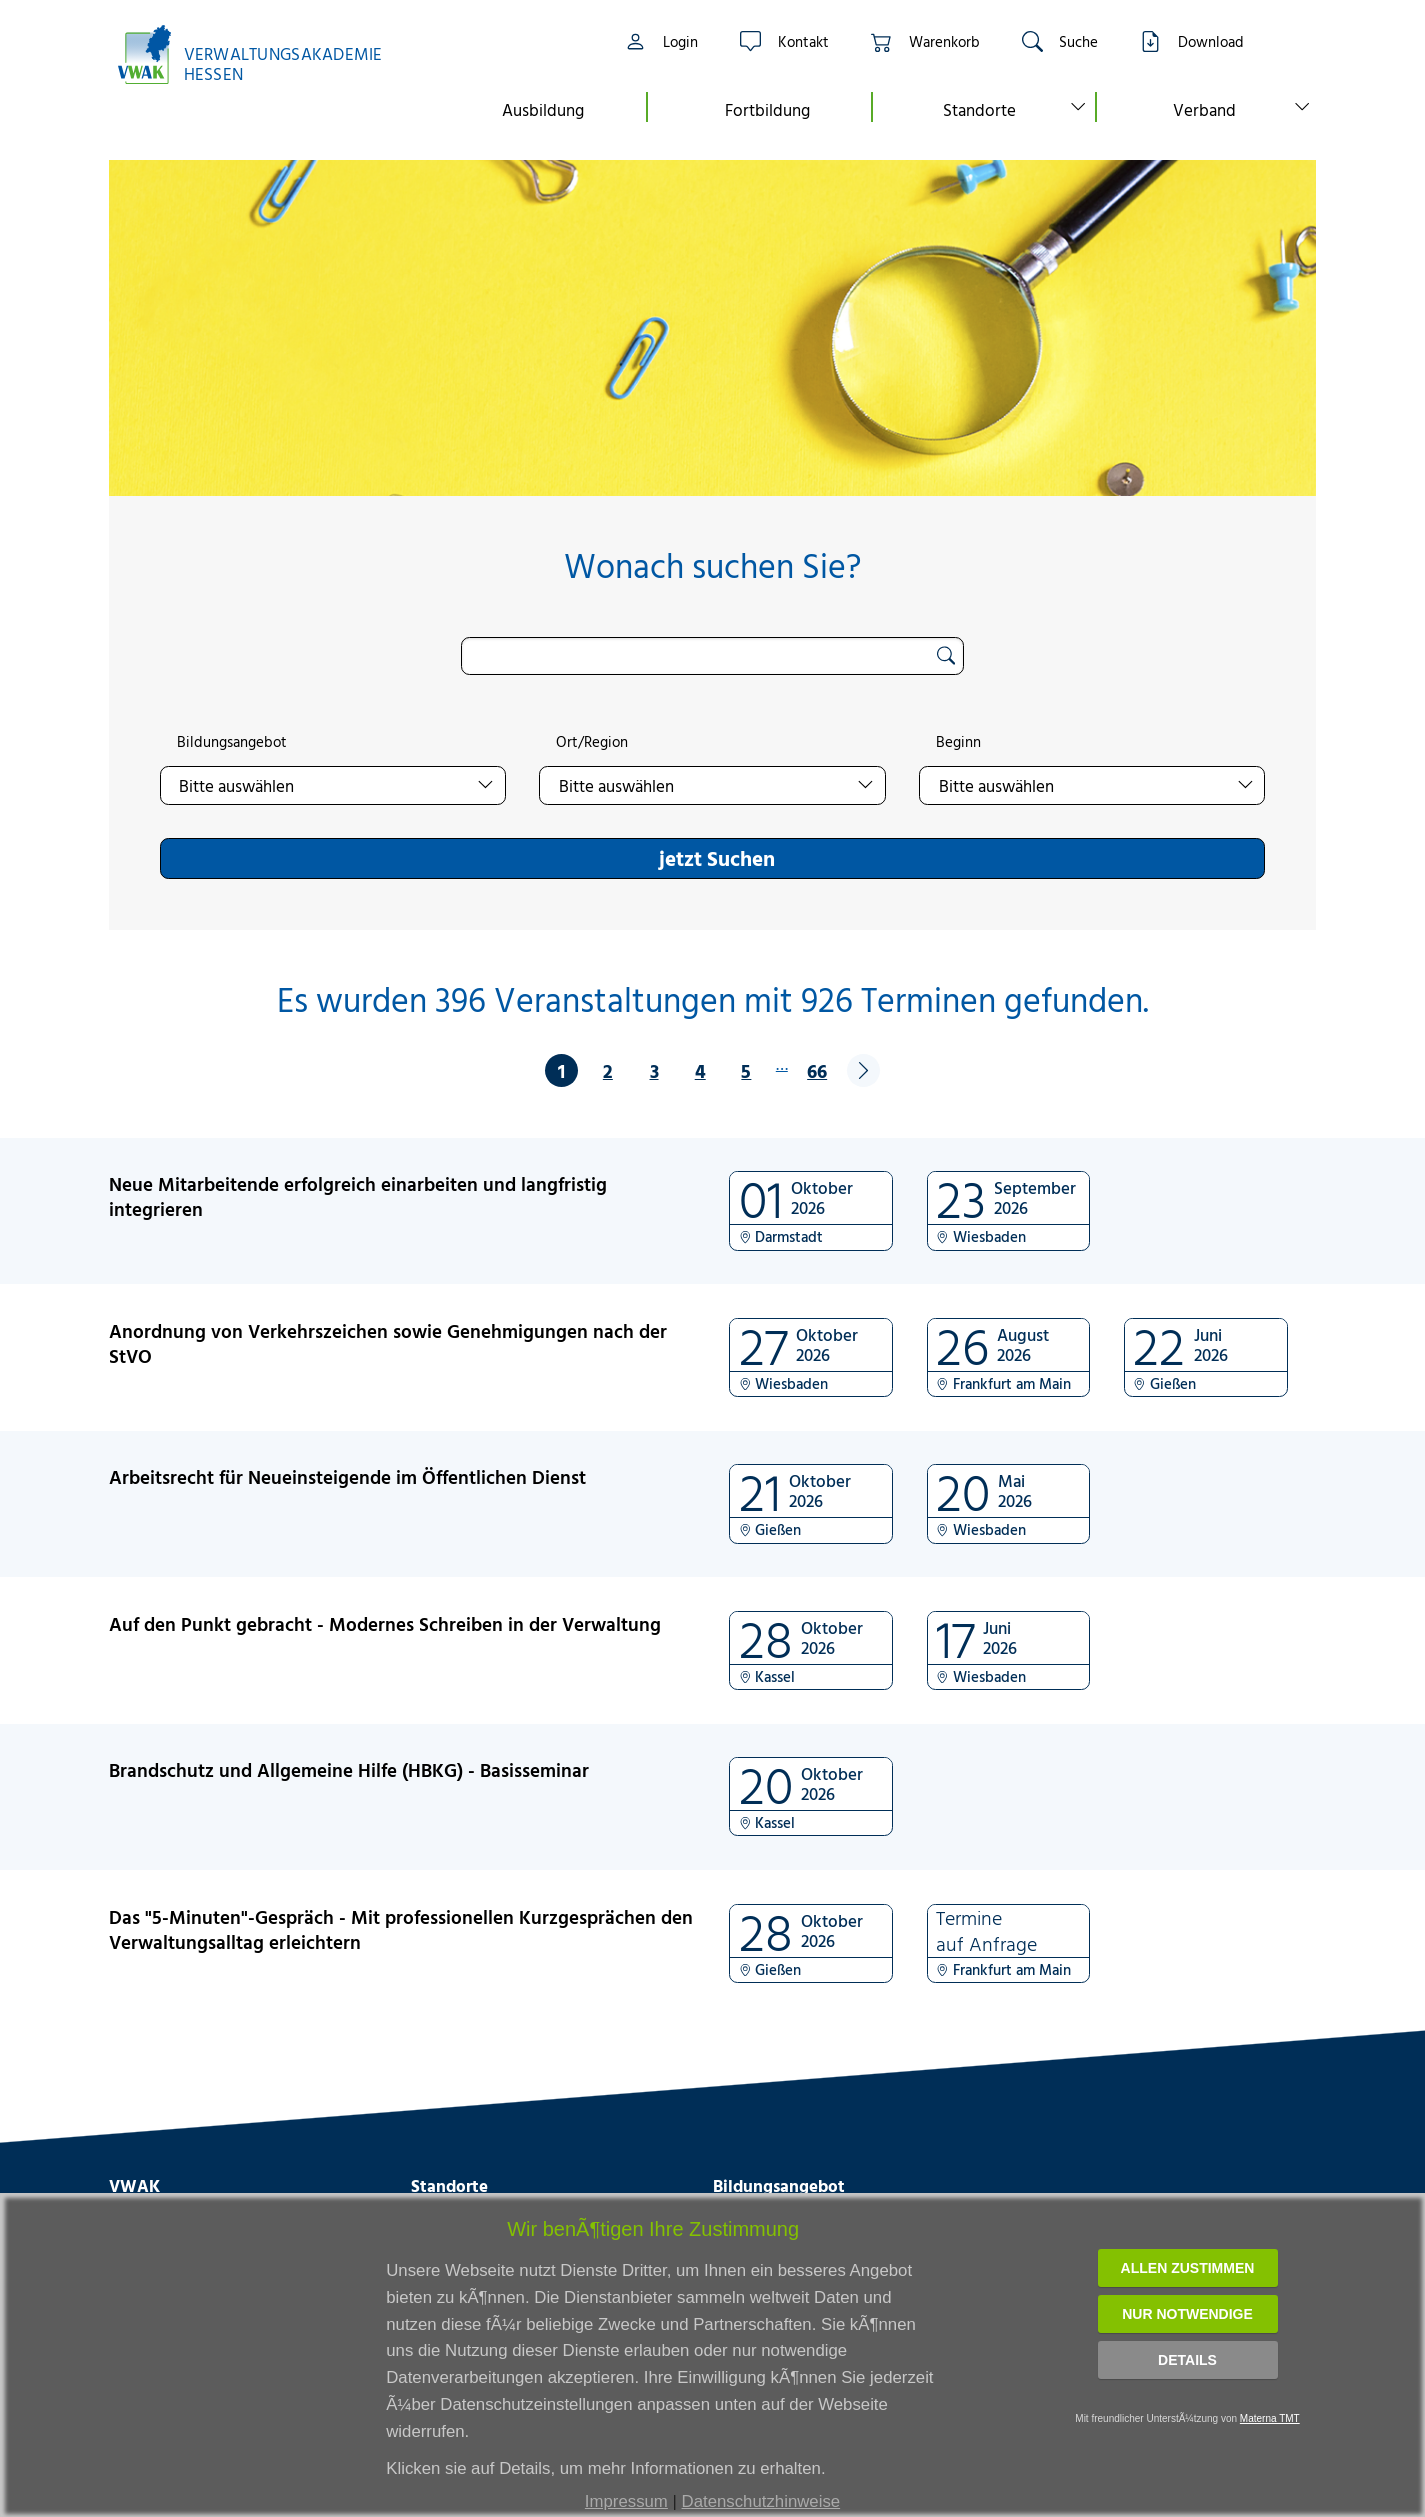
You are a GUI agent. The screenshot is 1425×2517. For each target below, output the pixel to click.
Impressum (626, 2501)
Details (1187, 2360)
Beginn (958, 742)
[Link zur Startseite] (260, 54)
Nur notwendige (1187, 2314)
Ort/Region (592, 742)
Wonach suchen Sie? (712, 565)
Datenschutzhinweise (761, 2501)
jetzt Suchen (717, 858)
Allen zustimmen (1188, 2268)
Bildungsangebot (232, 742)
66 (817, 1070)
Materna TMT (1270, 2418)
